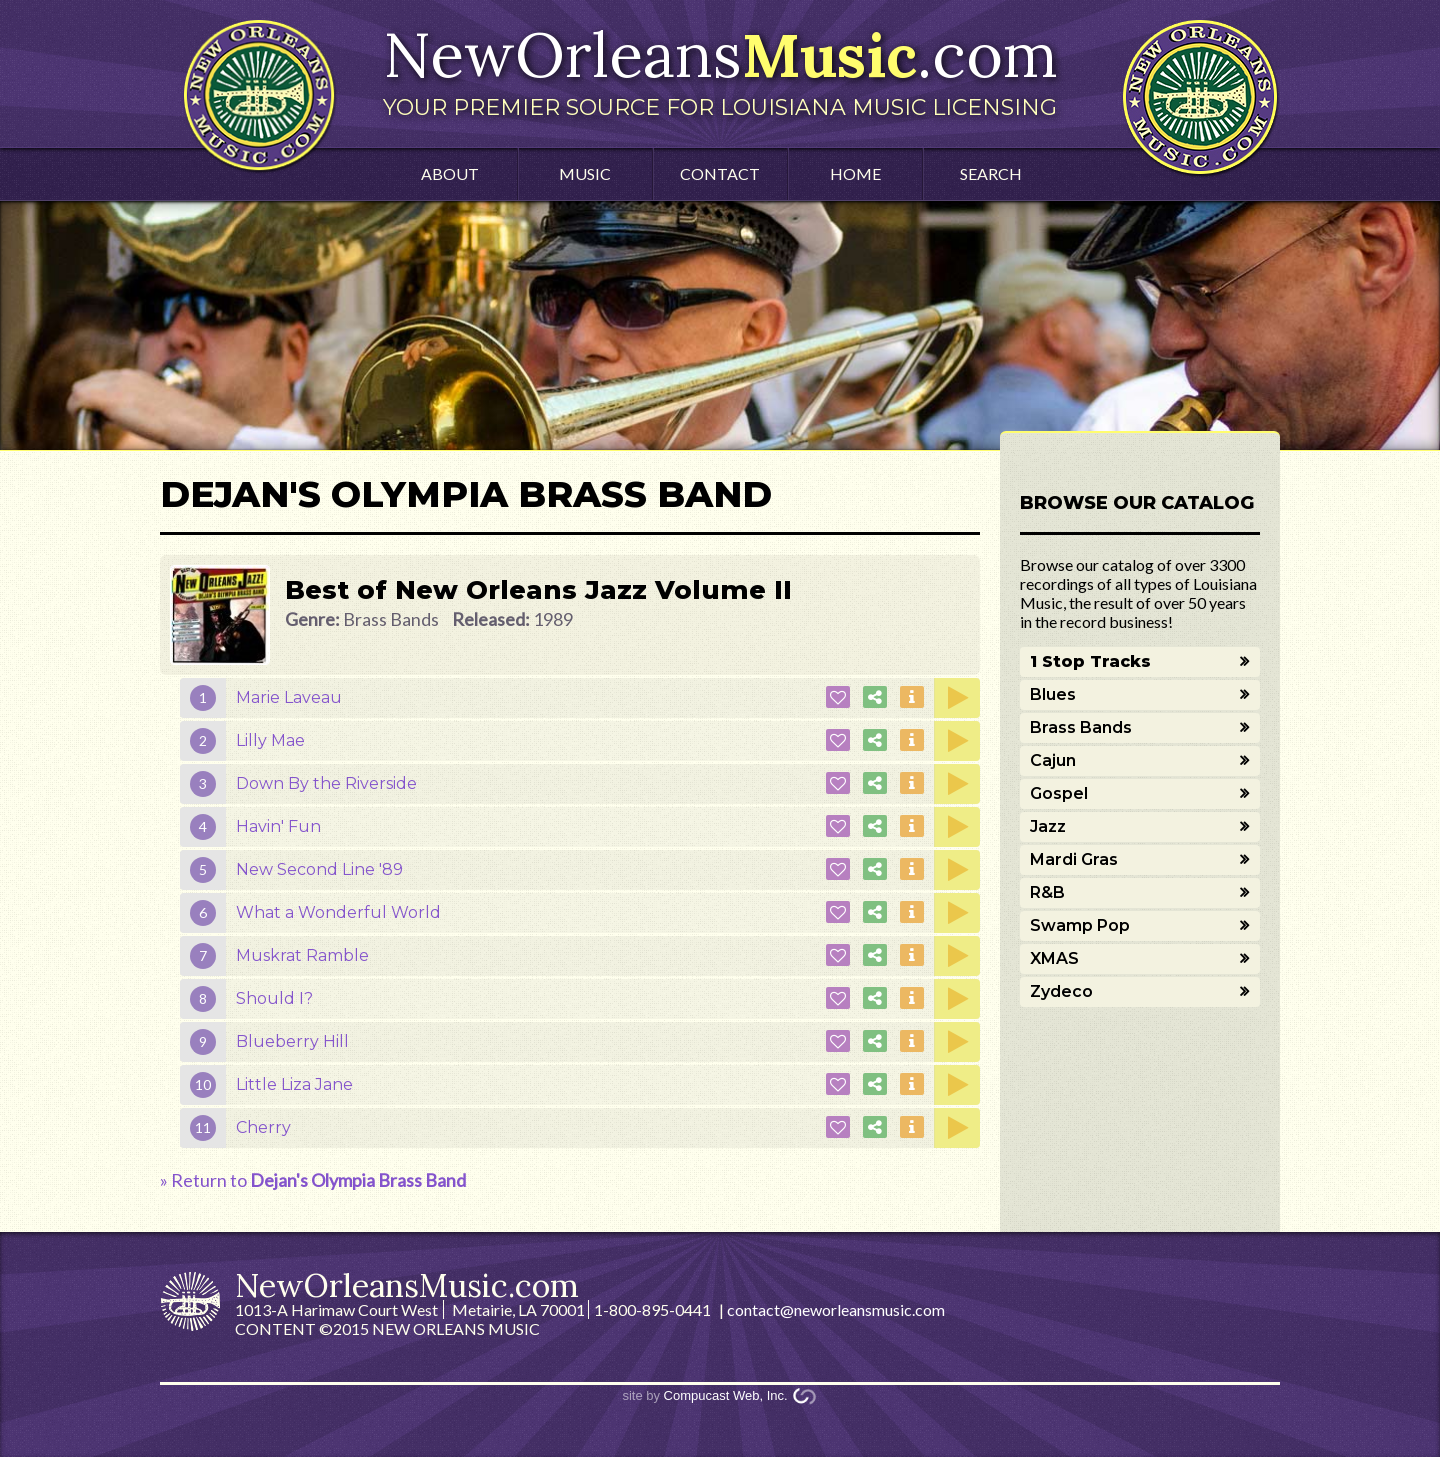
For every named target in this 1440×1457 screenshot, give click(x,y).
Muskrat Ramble (302, 955)
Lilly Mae (270, 740)
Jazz (1048, 826)
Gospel (1059, 793)
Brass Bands (1081, 727)
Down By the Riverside (326, 783)
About (450, 173)
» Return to (313, 1180)
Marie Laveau (289, 697)
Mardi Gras (1074, 859)
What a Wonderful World (338, 912)
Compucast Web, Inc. (726, 1395)
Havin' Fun (278, 826)
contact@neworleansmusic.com (836, 1309)
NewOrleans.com (720, 68)
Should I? (274, 998)
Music (585, 173)
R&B (1047, 892)
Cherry (263, 1127)
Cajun (1053, 760)
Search (991, 173)
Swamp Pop (1080, 925)
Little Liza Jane (294, 1084)
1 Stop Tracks (1090, 661)
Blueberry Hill (292, 1041)
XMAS (1054, 958)
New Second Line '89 (319, 869)
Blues (1053, 694)
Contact (720, 173)
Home (855, 173)
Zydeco (1061, 991)
